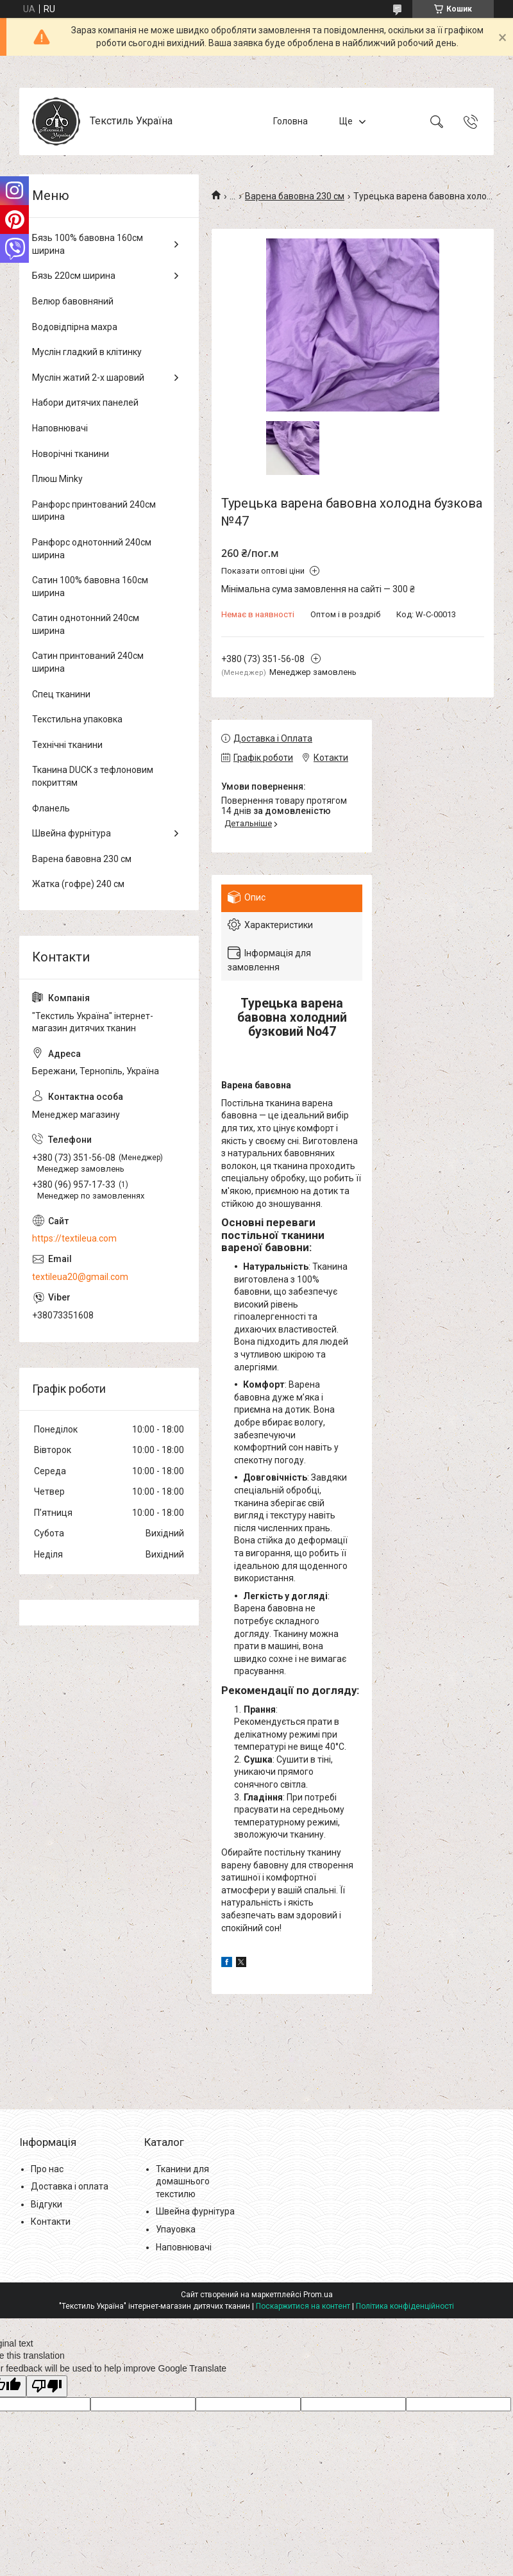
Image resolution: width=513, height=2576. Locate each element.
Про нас (47, 2169)
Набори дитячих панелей (85, 402)
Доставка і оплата (69, 2186)
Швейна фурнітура (71, 833)
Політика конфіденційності (405, 2306)
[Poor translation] (46, 2386)
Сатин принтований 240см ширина (88, 662)
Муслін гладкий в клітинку (87, 352)
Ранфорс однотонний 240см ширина (91, 548)
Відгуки (46, 2204)
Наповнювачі (60, 428)
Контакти (51, 2221)
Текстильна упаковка (77, 719)
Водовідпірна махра (74, 327)
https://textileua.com (74, 1238)
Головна (290, 121)
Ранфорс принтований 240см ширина (94, 510)
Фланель (51, 808)
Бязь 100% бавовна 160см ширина (87, 244)
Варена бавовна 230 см (294, 196)
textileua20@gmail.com (80, 1277)
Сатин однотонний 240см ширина (85, 624)
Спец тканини (61, 694)
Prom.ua (318, 2294)
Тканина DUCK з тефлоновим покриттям (92, 776)
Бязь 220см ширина (73, 275)
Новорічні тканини (70, 454)
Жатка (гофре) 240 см (78, 884)
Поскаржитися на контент (303, 2306)
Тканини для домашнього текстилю (183, 2181)
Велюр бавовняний (73, 301)
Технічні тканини (67, 745)
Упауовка (176, 2229)
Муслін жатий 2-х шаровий (88, 377)
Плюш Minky (57, 479)
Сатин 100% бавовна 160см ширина (90, 586)
